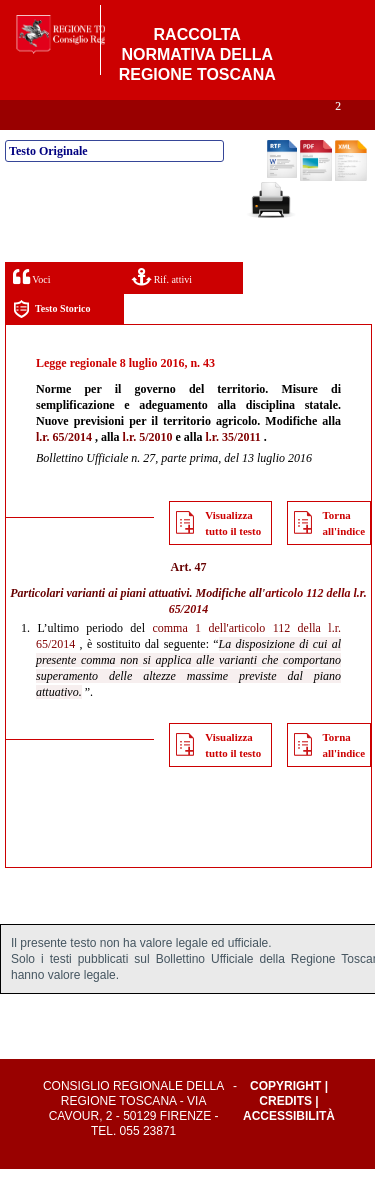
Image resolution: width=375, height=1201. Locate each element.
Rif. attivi (162, 308)
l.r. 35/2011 (232, 469)
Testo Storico (51, 341)
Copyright (285, 1118)
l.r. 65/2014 (64, 469)
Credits (285, 1133)
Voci (31, 308)
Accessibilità (289, 1148)
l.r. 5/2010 (148, 469)
